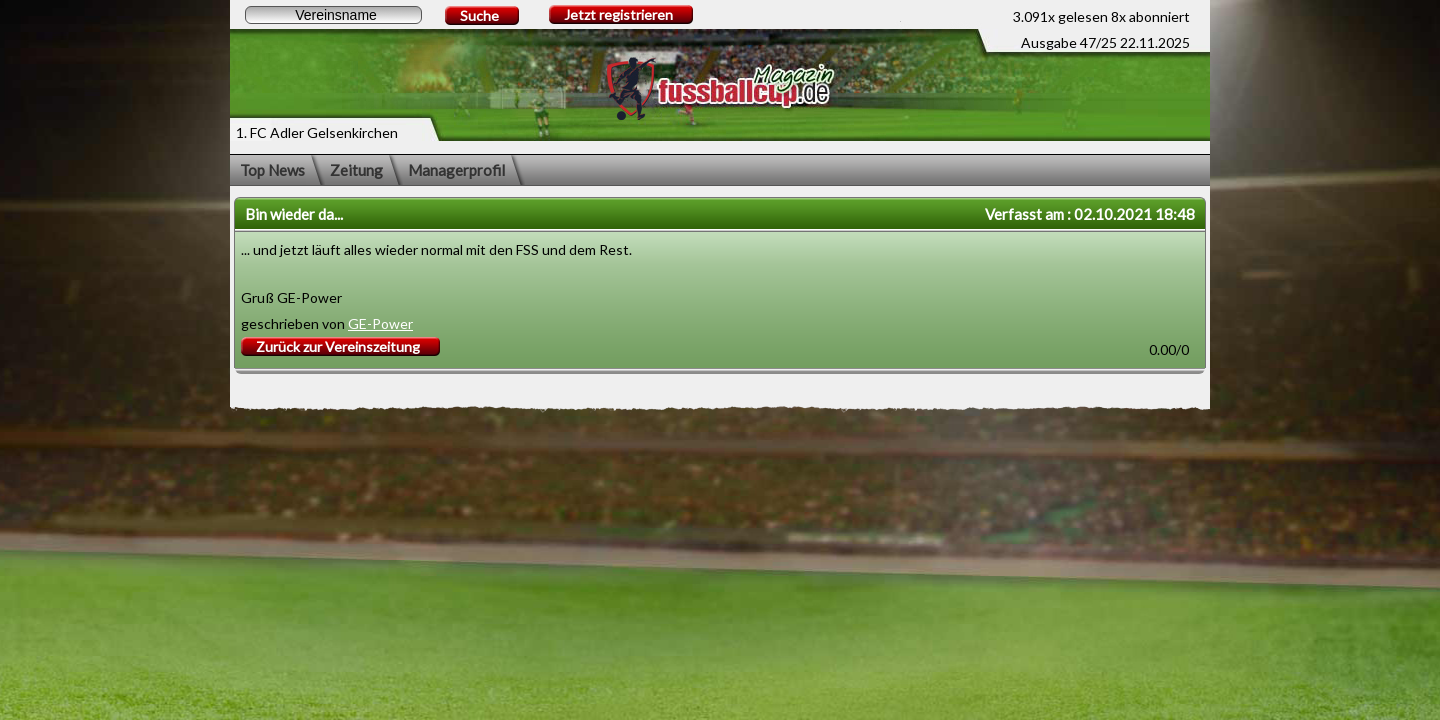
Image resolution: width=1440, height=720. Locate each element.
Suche (479, 15)
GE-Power (380, 323)
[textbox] (333, 15)
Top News (272, 170)
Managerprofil (456, 170)
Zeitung (356, 170)
